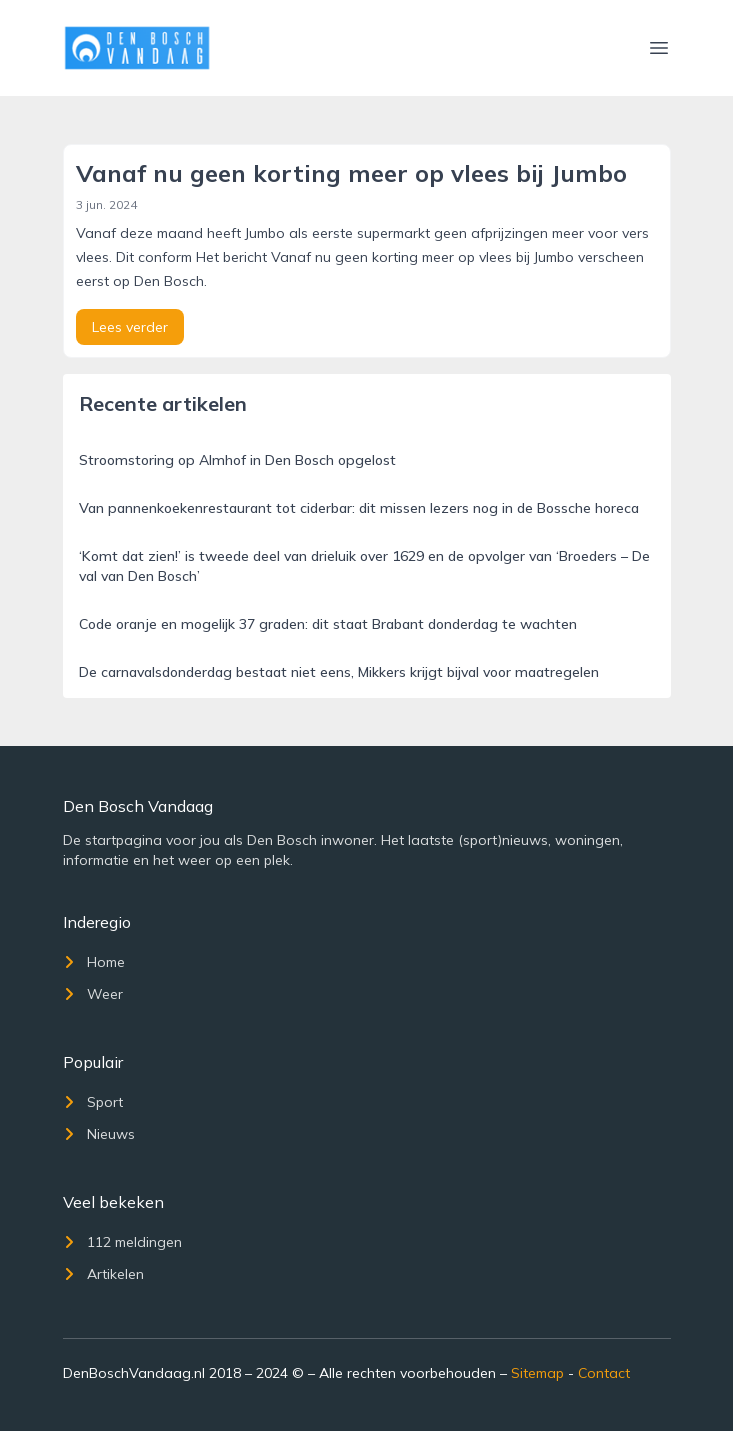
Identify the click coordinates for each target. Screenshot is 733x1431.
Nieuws (99, 1134)
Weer (93, 994)
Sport (93, 1102)
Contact (604, 1373)
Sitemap (537, 1373)
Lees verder (130, 327)
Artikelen (103, 1274)
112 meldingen (122, 1242)
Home (94, 962)
